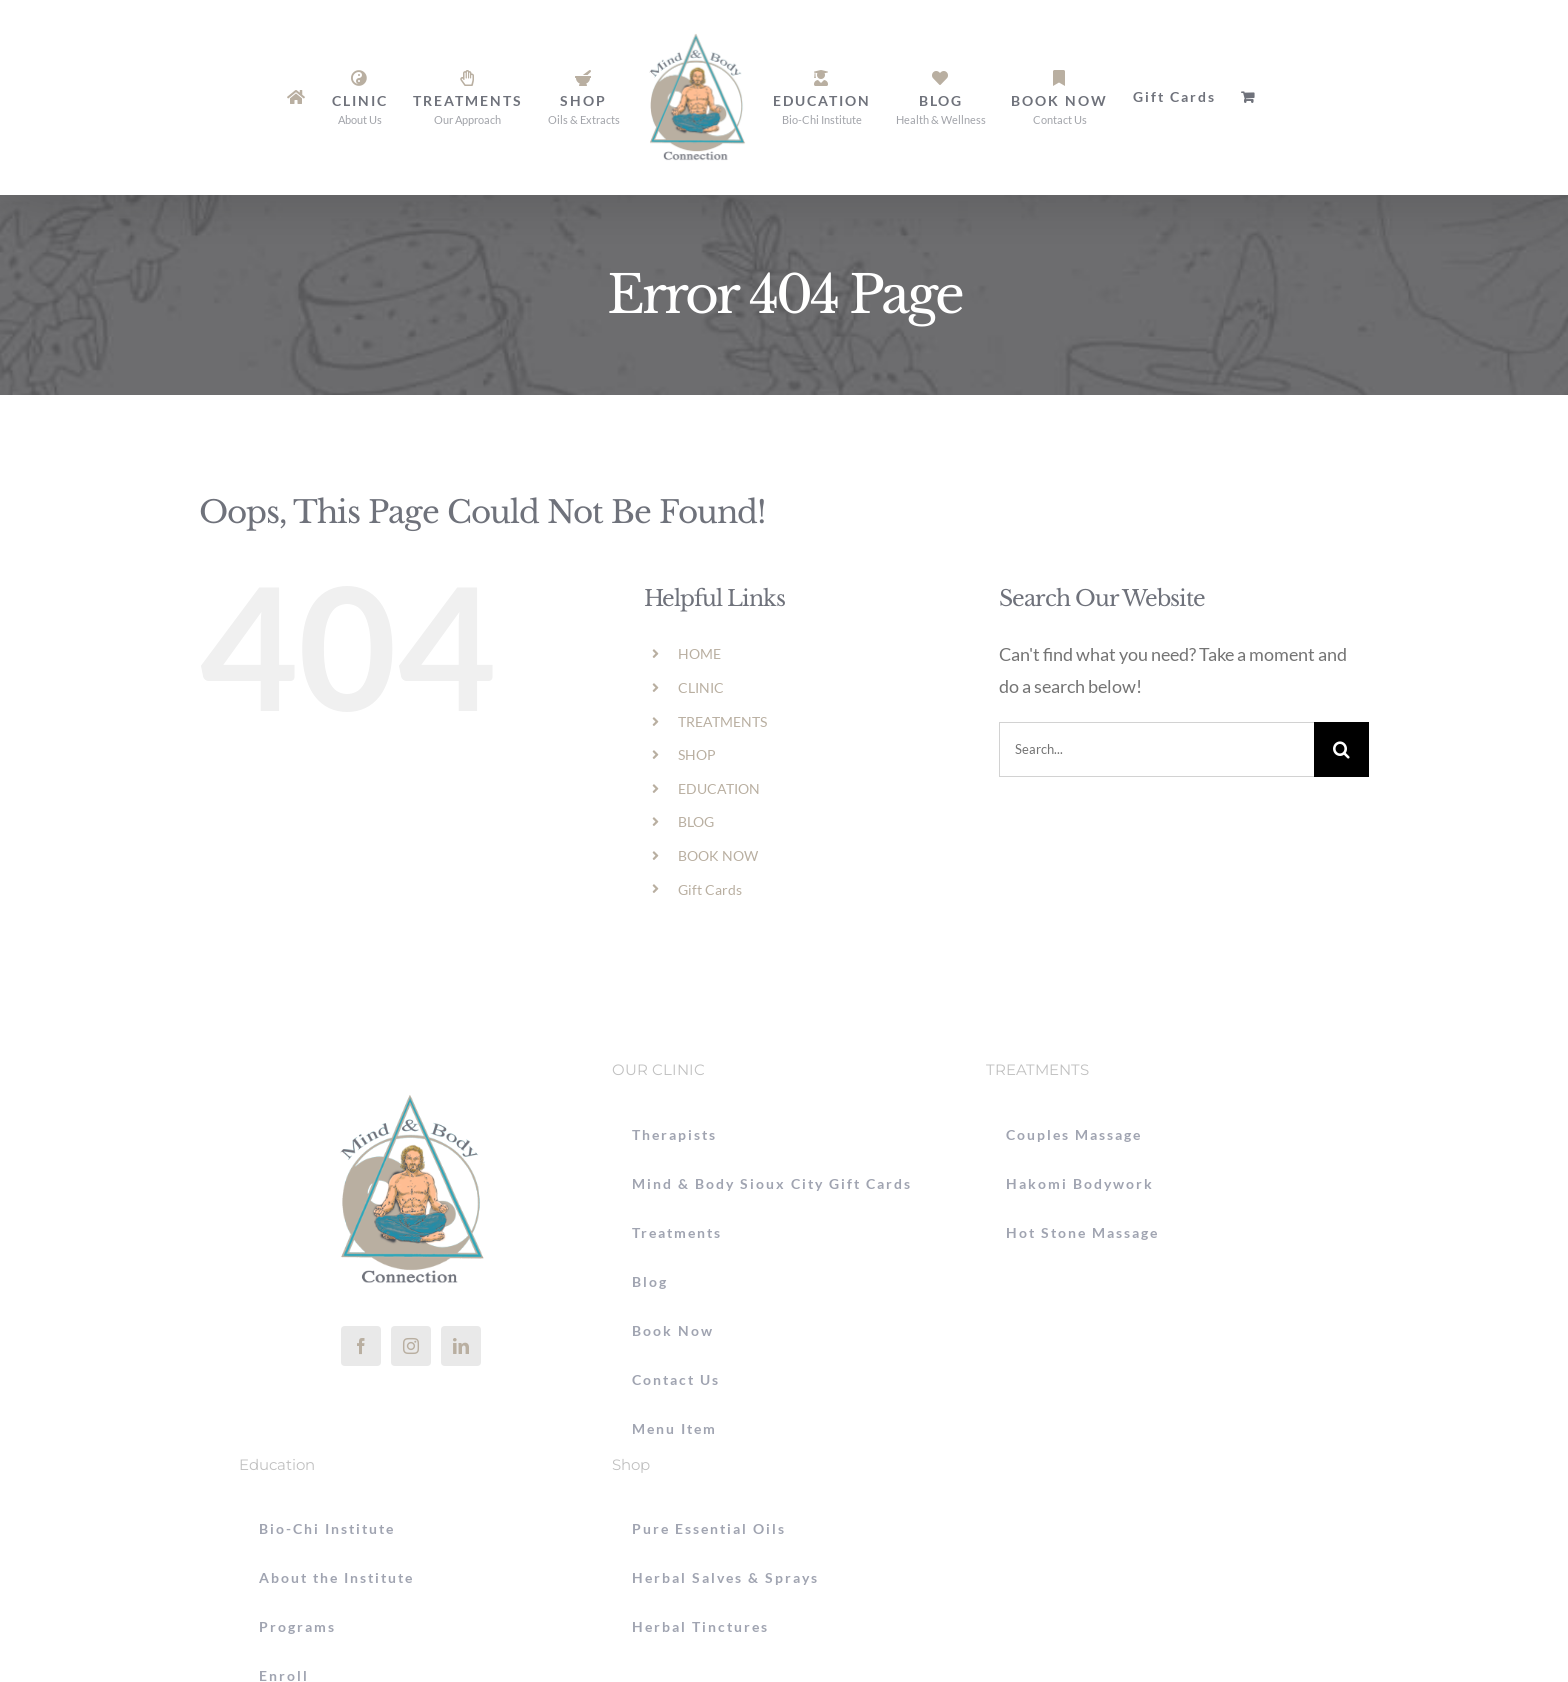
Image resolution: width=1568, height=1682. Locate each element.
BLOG (696, 821)
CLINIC (701, 687)
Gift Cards (710, 889)
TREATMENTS (722, 721)
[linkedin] (461, 1346)
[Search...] (1156, 749)
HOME (699, 653)
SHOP (697, 754)
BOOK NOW (718, 855)
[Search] (1341, 749)
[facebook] (361, 1346)
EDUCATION (719, 788)
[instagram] (411, 1346)
